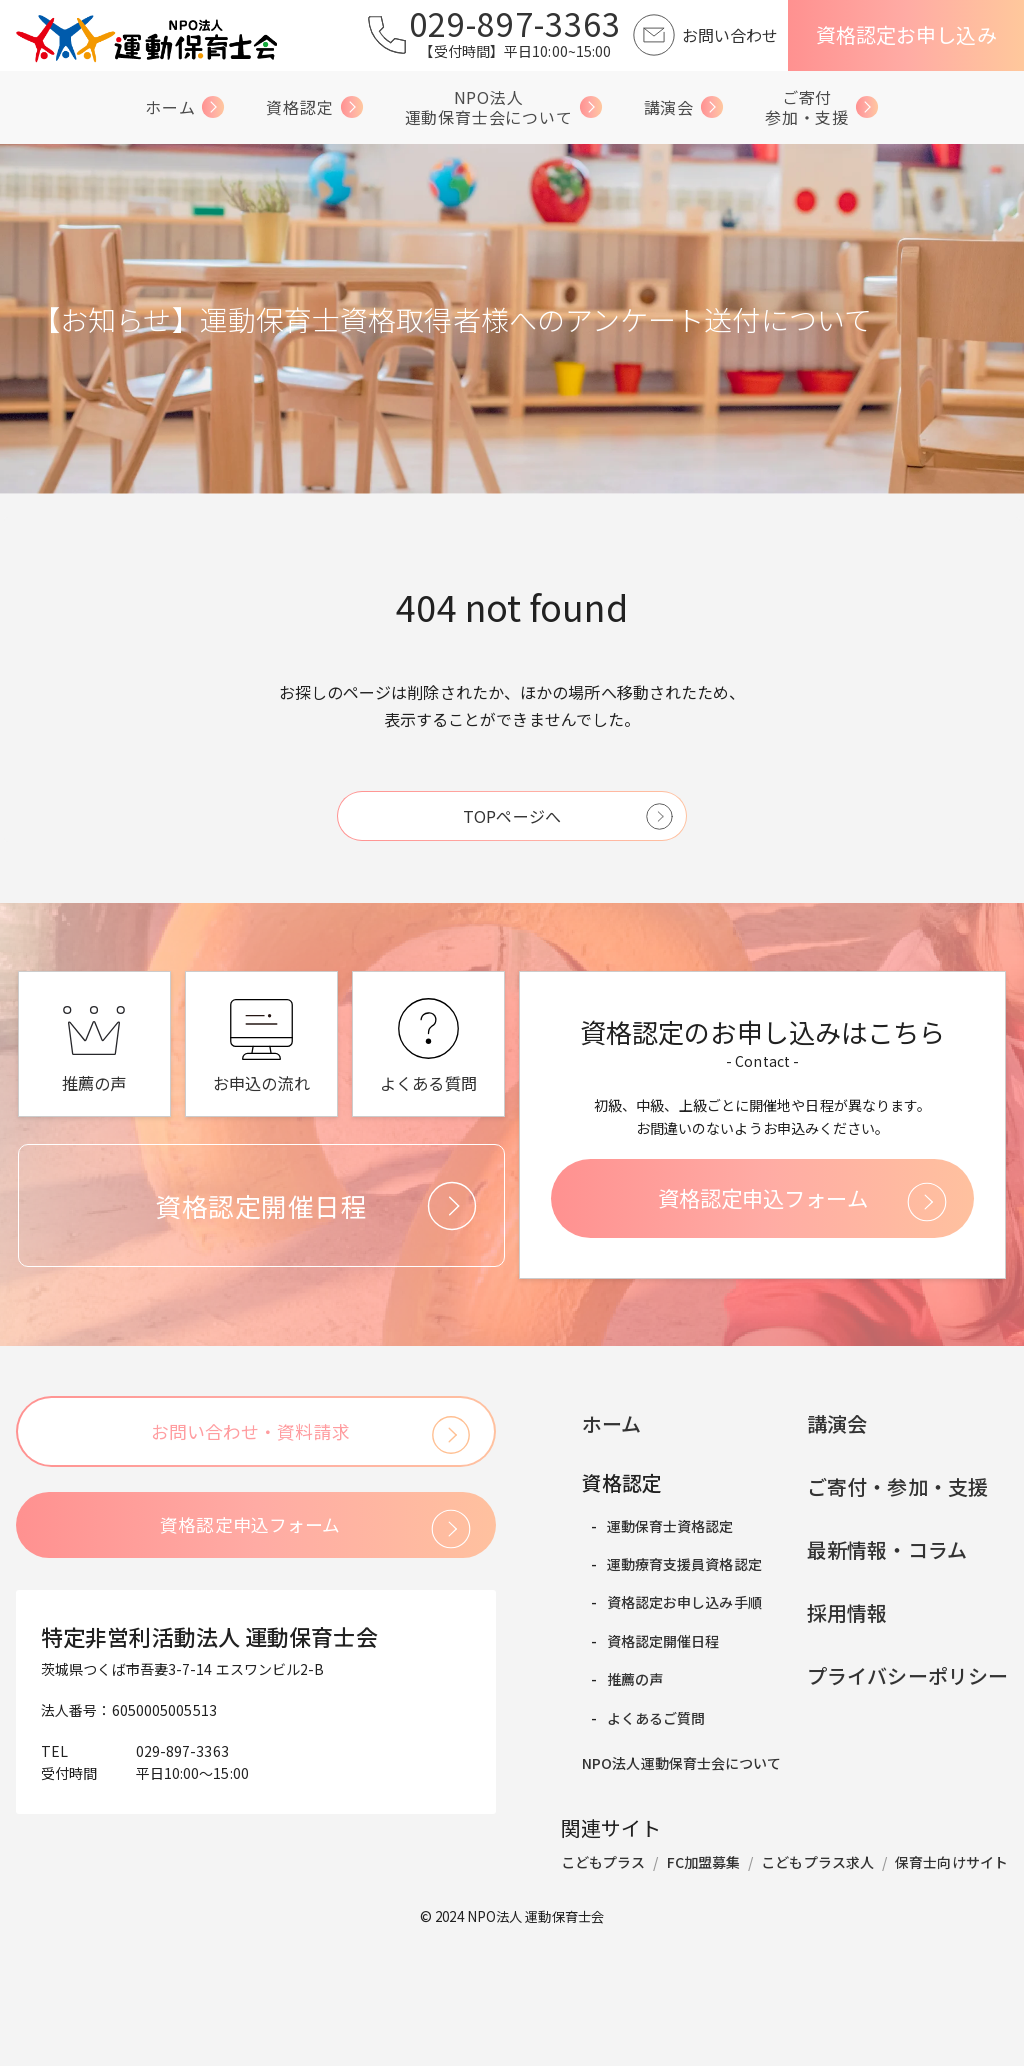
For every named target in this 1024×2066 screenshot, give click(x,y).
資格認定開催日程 (640, 1766)
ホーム (185, 111)
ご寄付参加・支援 (822, 110)
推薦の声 (612, 1801)
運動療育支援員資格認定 (661, 1696)
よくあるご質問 (633, 1836)
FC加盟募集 (704, 1998)
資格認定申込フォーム (771, 1327)
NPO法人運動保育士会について (504, 110)
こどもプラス (603, 1998)
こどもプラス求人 (817, 1998)
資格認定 (314, 111)
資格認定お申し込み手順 (661, 1731)
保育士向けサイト (951, 1998)
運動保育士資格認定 (647, 1661)
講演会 (684, 111)
